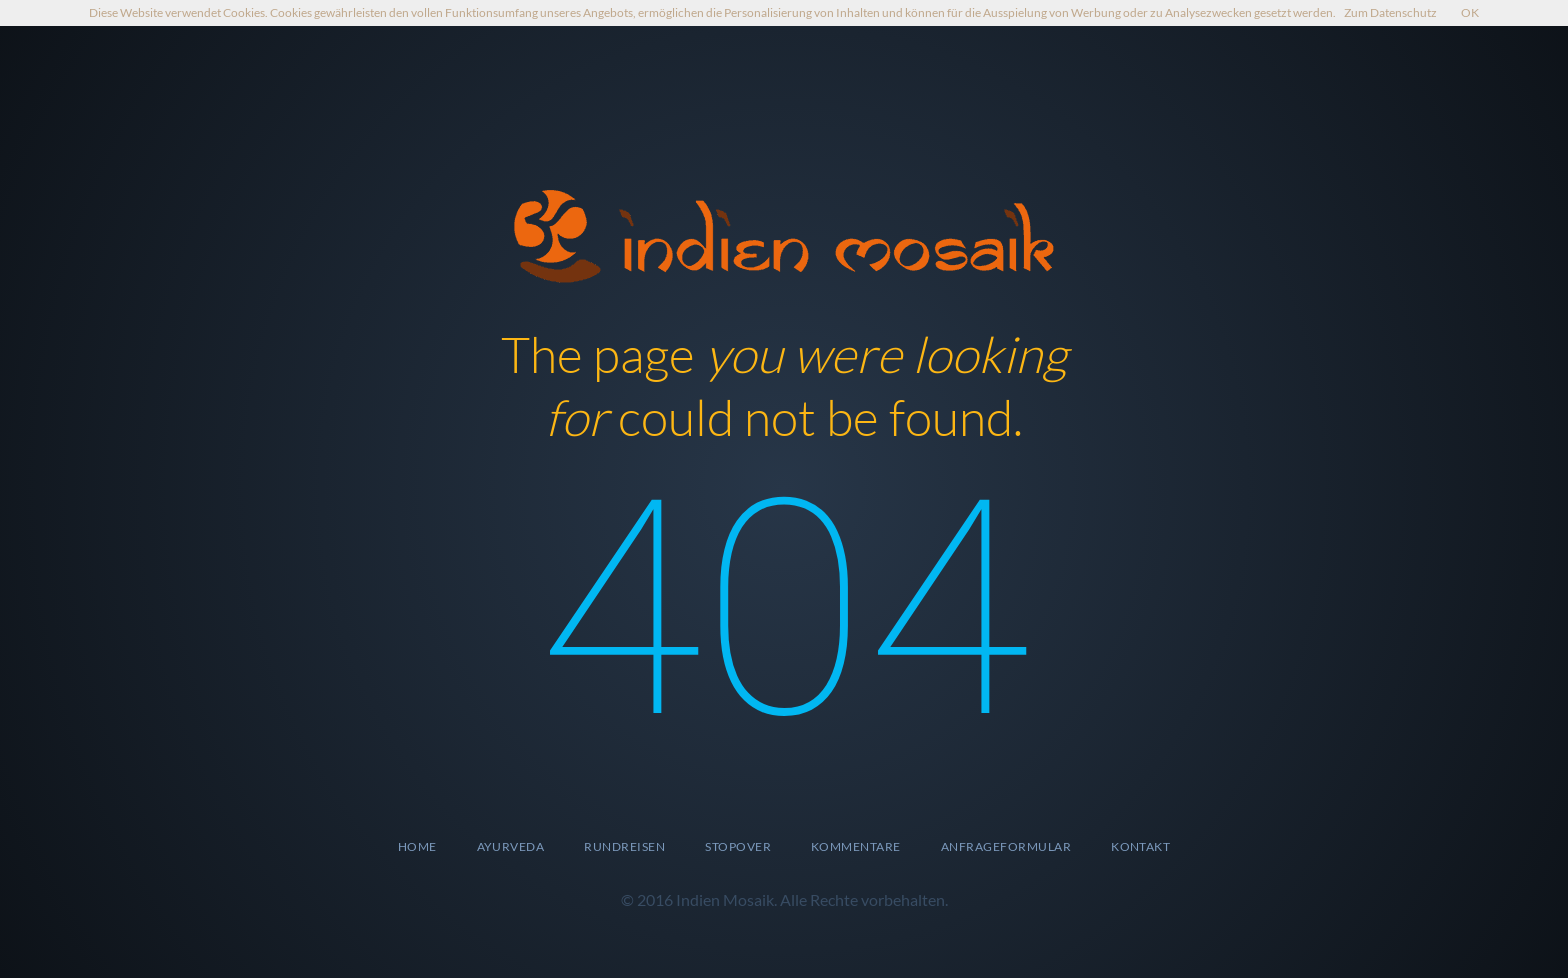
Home (417, 846)
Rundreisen (624, 846)
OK (1470, 12)
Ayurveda (511, 846)
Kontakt (1140, 846)
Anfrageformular (1006, 846)
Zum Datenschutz (1390, 12)
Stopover (738, 846)
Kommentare (856, 846)
